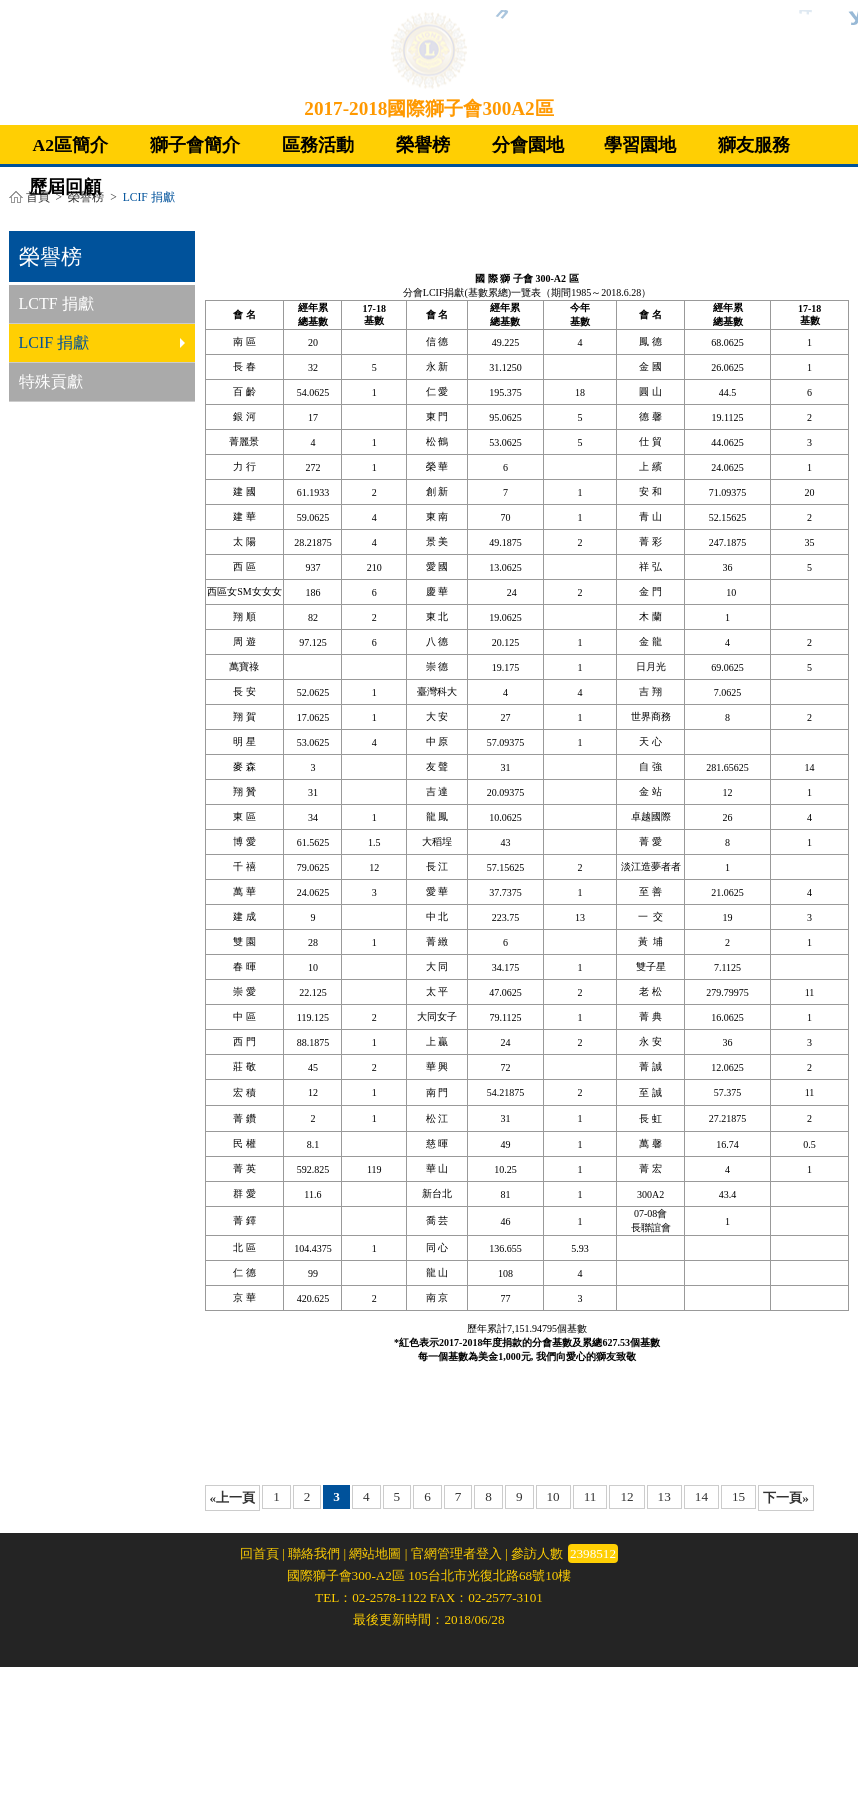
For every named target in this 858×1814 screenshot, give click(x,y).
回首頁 (259, 1553)
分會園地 (528, 145)
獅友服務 (754, 145)
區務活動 (318, 145)
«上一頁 (233, 1497)
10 (553, 1496)
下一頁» (786, 1497)
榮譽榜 (423, 145)
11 (590, 1496)
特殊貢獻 (51, 381)
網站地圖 (375, 1553)
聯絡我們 (314, 1553)
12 (626, 1496)
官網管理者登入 (456, 1553)
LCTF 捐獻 (56, 303)
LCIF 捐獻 (102, 342)
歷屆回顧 (65, 187)
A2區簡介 (71, 145)
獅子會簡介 (195, 145)
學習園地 (640, 145)
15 (738, 1496)
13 (664, 1496)
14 (701, 1496)
